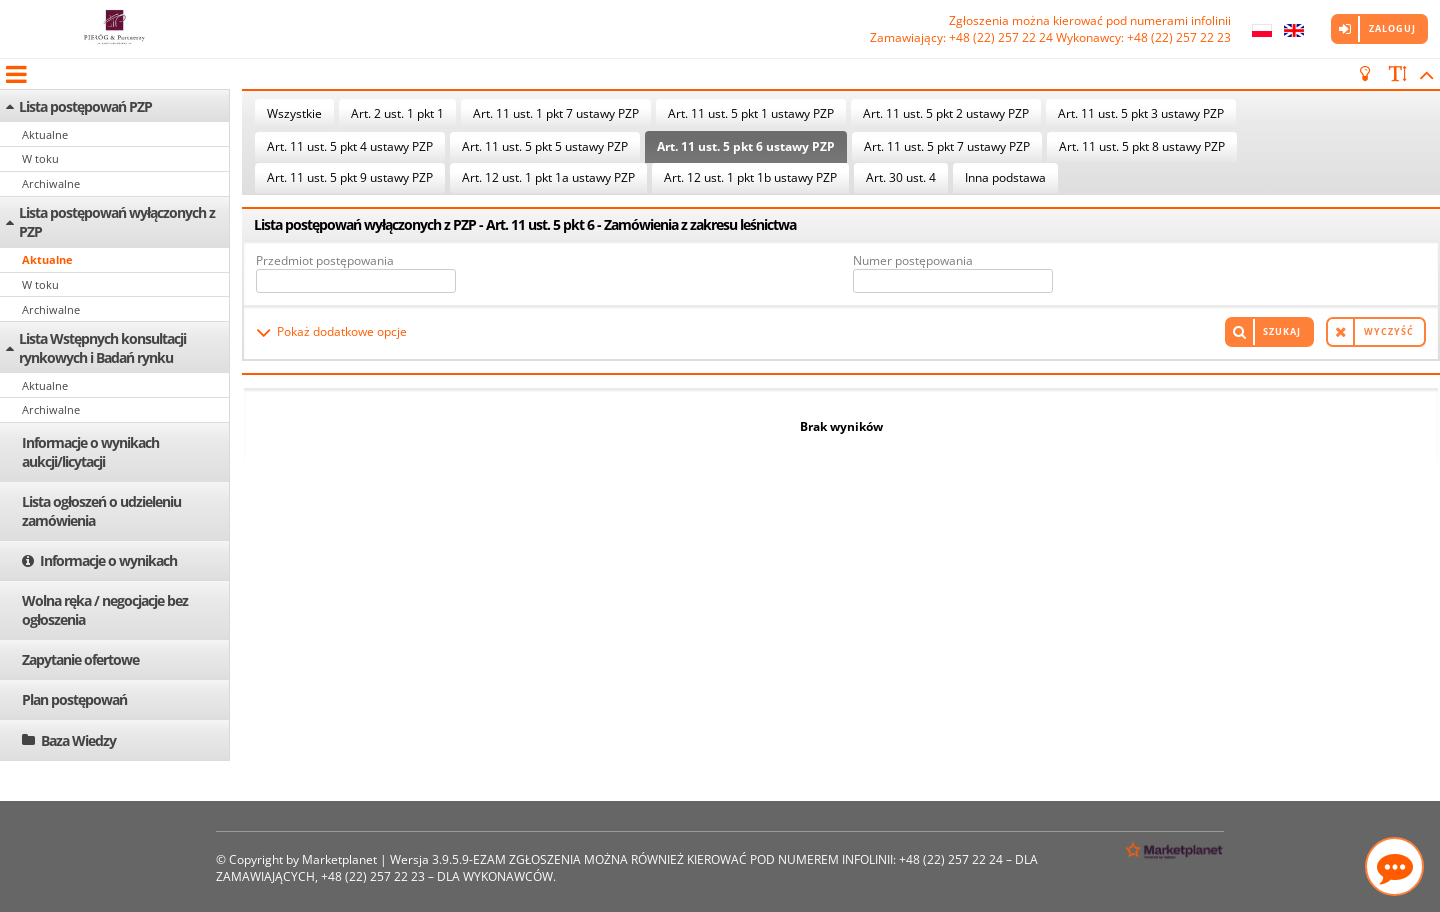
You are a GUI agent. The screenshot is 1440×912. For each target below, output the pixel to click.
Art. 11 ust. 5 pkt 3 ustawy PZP (1141, 113)
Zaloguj (1392, 28)
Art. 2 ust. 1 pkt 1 (397, 113)
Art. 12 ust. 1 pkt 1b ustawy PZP (750, 177)
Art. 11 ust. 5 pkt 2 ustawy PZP (946, 113)
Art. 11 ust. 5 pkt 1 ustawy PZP (751, 113)
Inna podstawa (1005, 177)
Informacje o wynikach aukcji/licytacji (90, 452)
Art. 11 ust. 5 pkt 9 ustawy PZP (350, 177)
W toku (40, 158)
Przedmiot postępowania (325, 260)
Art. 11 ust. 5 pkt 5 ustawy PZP (545, 146)
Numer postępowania (913, 260)
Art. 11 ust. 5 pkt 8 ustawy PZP (1142, 146)
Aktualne (45, 134)
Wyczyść (1389, 331)
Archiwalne (51, 183)
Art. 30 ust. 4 (901, 177)
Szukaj (1282, 331)
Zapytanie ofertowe (80, 659)
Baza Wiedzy (78, 740)
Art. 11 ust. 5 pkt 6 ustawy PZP (746, 146)
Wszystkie (294, 113)
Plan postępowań (74, 699)
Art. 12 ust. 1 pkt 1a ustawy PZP (548, 177)
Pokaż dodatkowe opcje (342, 331)
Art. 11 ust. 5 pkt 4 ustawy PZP (350, 146)
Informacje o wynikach (108, 560)
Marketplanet (339, 859)
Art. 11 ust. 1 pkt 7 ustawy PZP (556, 113)
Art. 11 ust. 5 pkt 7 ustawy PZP (947, 146)
